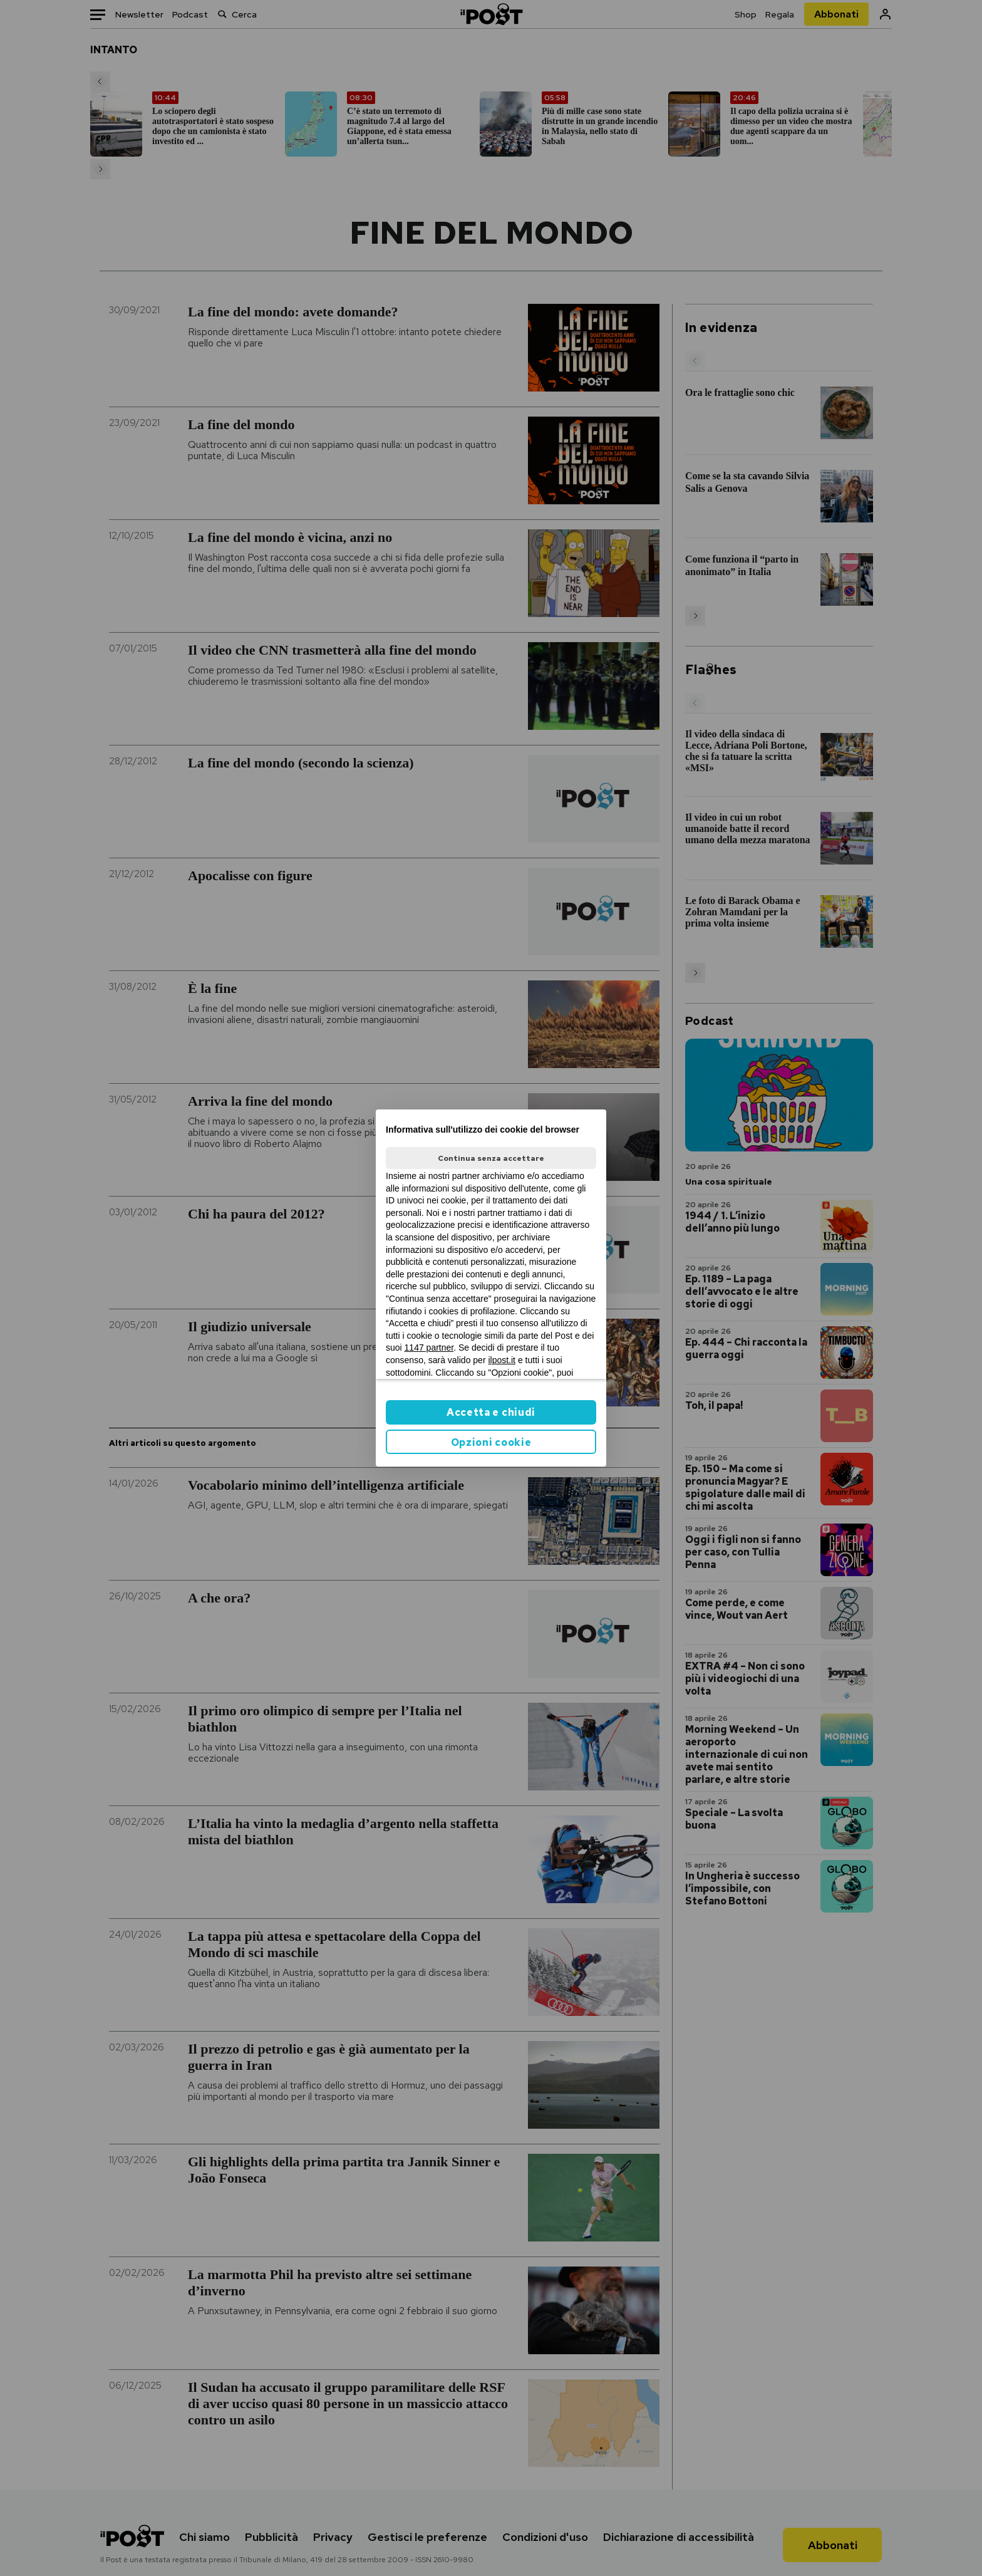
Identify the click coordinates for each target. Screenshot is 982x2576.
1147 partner (429, 1348)
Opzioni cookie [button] (491, 1442)
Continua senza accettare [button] (491, 1158)
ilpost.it (501, 1360)
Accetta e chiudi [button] (491, 1412)
